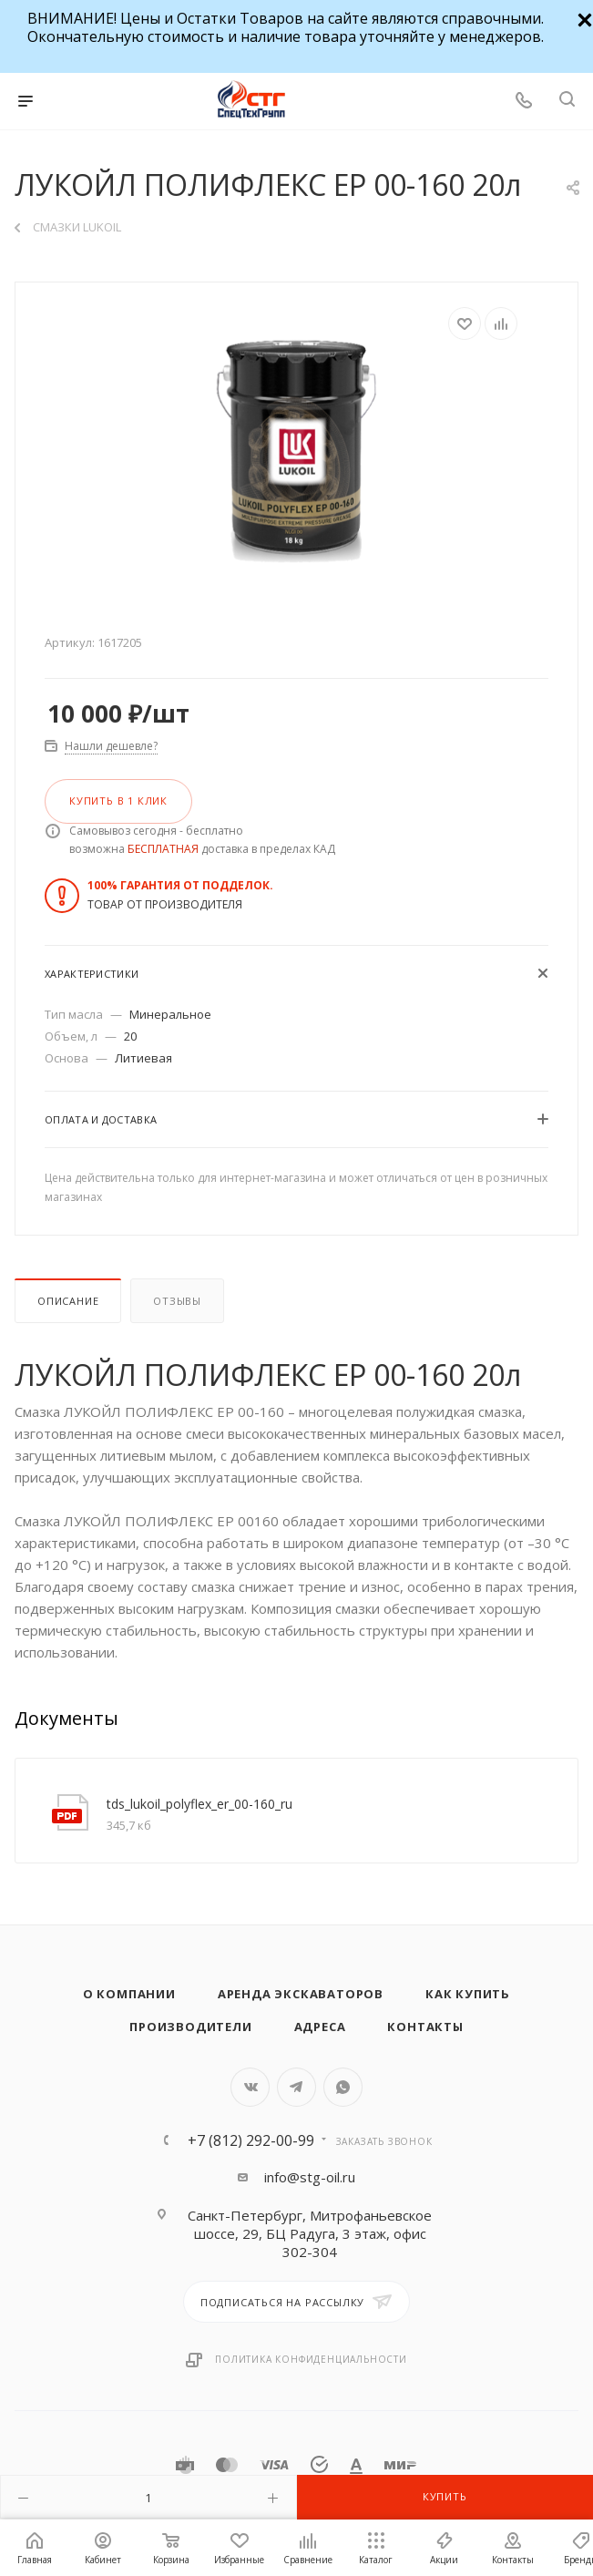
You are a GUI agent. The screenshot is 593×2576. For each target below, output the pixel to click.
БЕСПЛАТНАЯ (163, 849)
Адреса (320, 2026)
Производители (190, 2026)
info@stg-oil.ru (309, 2177)
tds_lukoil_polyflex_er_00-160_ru (199, 1803)
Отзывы (177, 1301)
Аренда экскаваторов (300, 1994)
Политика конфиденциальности (311, 2359)
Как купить (467, 1994)
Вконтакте (250, 2087)
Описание (67, 1301)
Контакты (425, 2026)
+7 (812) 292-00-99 (251, 2140)
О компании (129, 1994)
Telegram (296, 2087)
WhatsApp (343, 2087)
